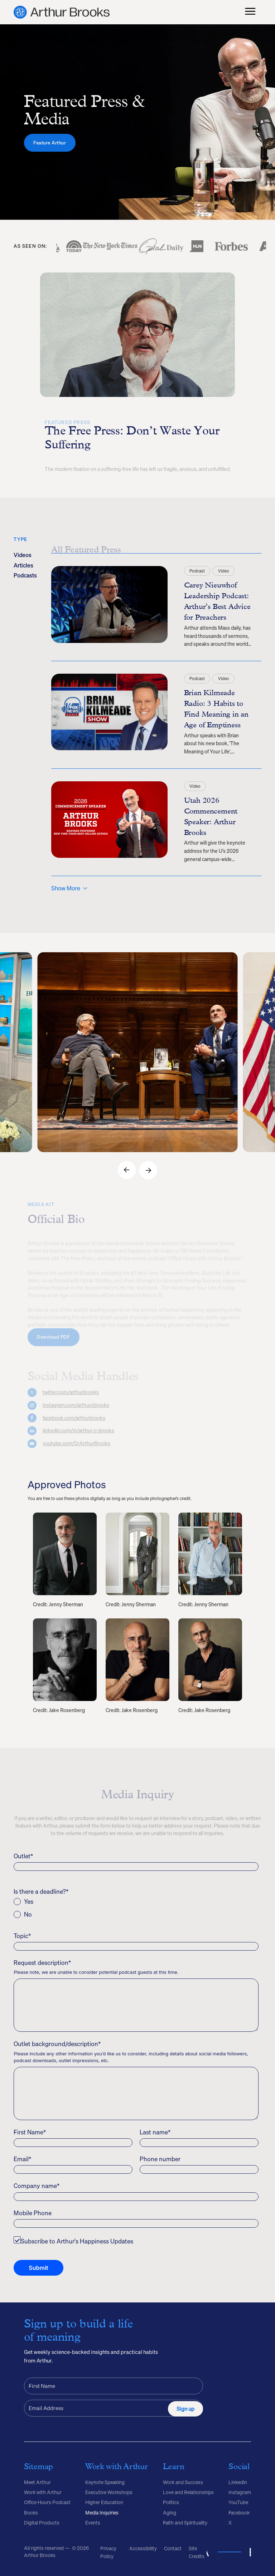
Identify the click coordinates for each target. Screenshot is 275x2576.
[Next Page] (69, 888)
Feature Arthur (49, 153)
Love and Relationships (188, 2492)
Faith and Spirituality (185, 2523)
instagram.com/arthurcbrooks (76, 1408)
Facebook (239, 2513)
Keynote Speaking (105, 2482)
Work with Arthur (43, 2492)
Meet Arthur (37, 2482)
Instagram (239, 2492)
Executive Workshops (108, 2492)
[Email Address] (113, 2408)
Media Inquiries (102, 2513)
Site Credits (196, 2552)
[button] (127, 1170)
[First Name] (113, 2386)
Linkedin (237, 2482)
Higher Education (104, 2502)
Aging (169, 2513)
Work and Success (183, 2482)
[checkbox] (136, 1908)
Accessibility (143, 2548)
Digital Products (41, 2523)
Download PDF (53, 1340)
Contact (173, 2548)
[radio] (136, 1901)
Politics (171, 2502)
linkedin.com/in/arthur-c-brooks (78, 1434)
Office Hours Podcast (47, 2502)
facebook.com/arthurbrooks (74, 1421)
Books (31, 2513)
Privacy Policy (108, 2552)
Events (92, 2523)
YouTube (238, 2502)
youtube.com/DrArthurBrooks (76, 1447)
